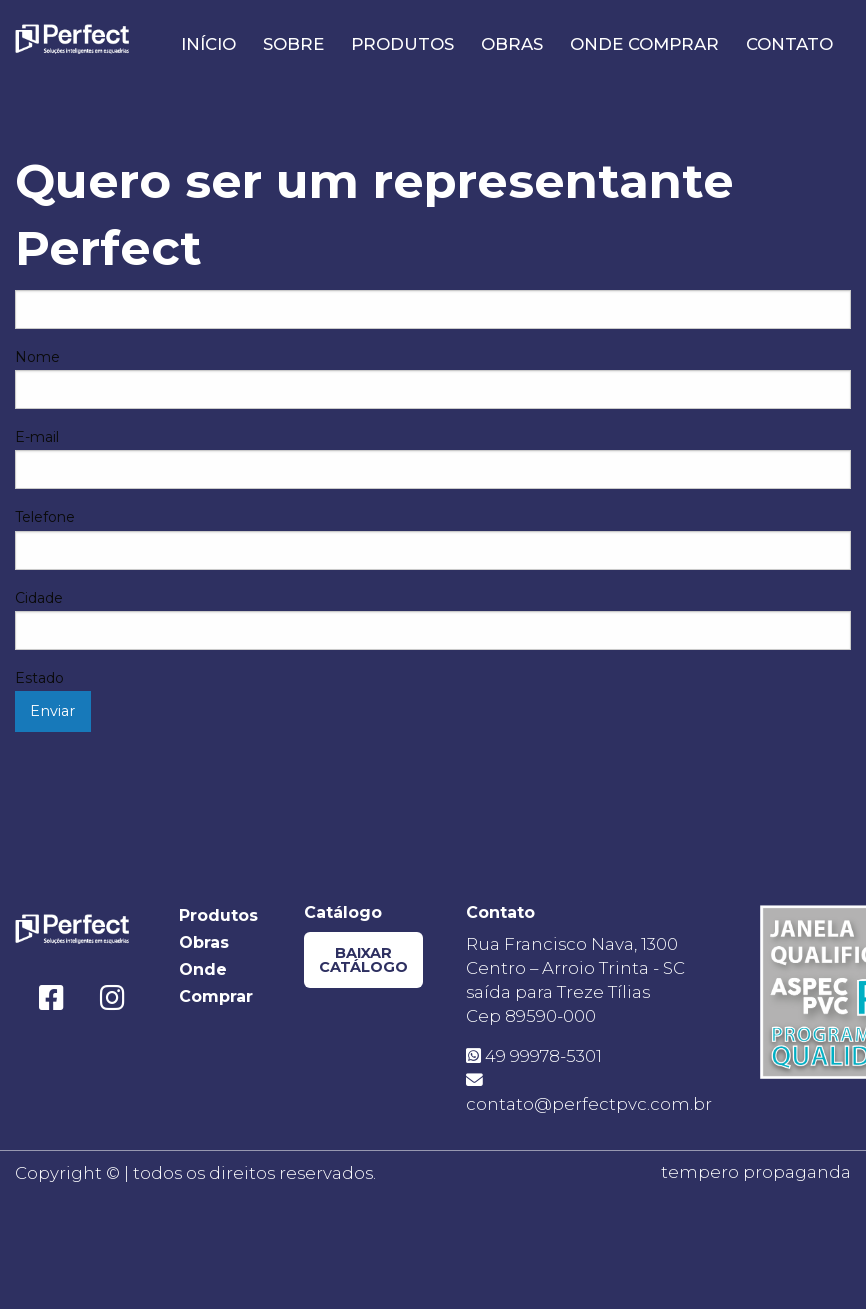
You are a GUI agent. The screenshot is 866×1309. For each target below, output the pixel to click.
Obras (512, 44)
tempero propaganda (756, 1172)
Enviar (52, 711)
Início (208, 44)
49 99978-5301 (534, 1056)
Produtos (402, 44)
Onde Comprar (644, 44)
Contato (789, 44)
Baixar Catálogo (363, 960)
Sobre (293, 44)
